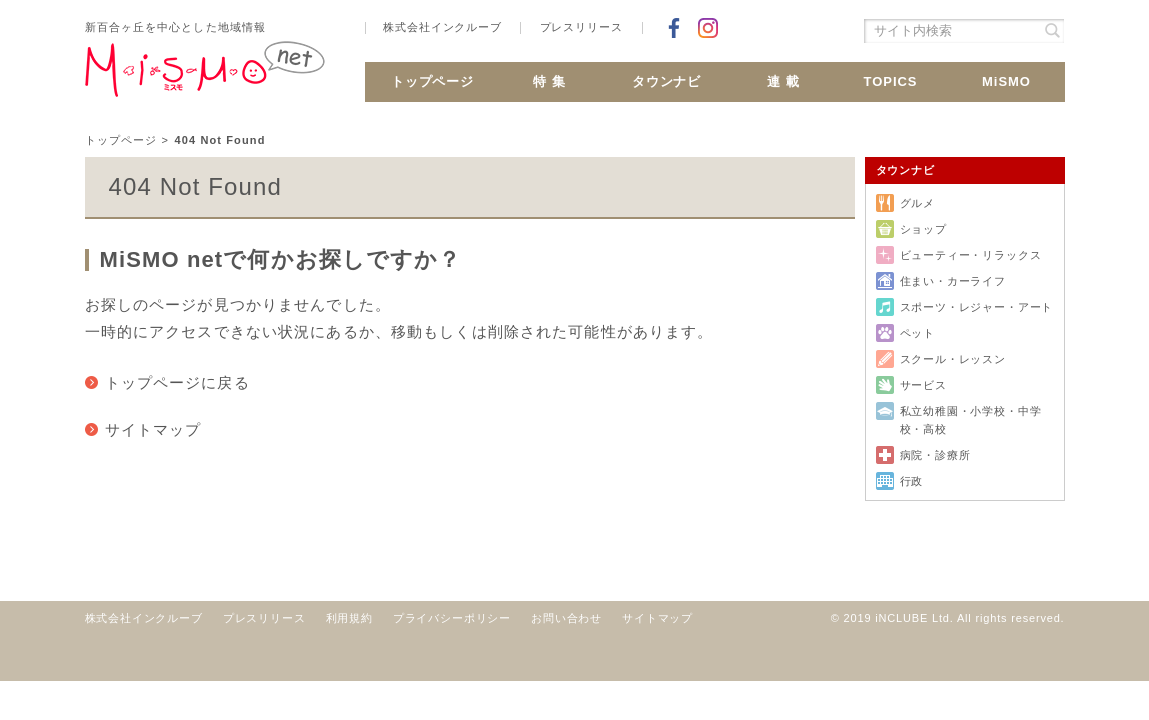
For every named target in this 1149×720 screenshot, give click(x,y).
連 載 (783, 81)
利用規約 (349, 618)
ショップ (923, 229)
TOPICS (890, 81)
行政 (912, 481)
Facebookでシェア (674, 28)
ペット (917, 333)
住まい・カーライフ (953, 281)
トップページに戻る (177, 382)
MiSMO (1006, 81)
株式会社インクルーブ (442, 27)
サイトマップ (153, 429)
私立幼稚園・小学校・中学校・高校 (971, 420)
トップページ (433, 81)
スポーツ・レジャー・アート (977, 307)
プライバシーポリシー (452, 618)
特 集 (549, 81)
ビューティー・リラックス (971, 255)
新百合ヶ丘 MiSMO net (205, 77)
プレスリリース (581, 27)
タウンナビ (667, 81)
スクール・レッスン (953, 359)
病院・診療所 (935, 455)
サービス (923, 385)
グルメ (917, 203)
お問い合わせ (566, 618)
